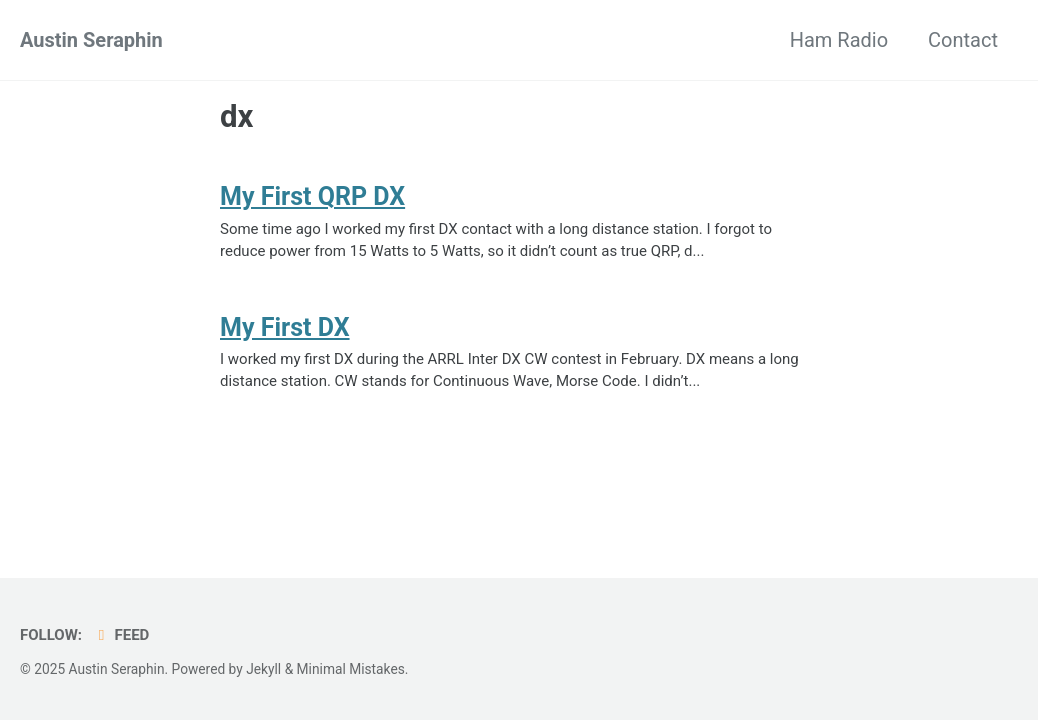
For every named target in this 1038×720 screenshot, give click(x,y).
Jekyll (263, 669)
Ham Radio (839, 40)
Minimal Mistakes (351, 669)
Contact (963, 40)
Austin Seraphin (91, 40)
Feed (120, 635)
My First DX (285, 327)
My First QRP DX (312, 196)
